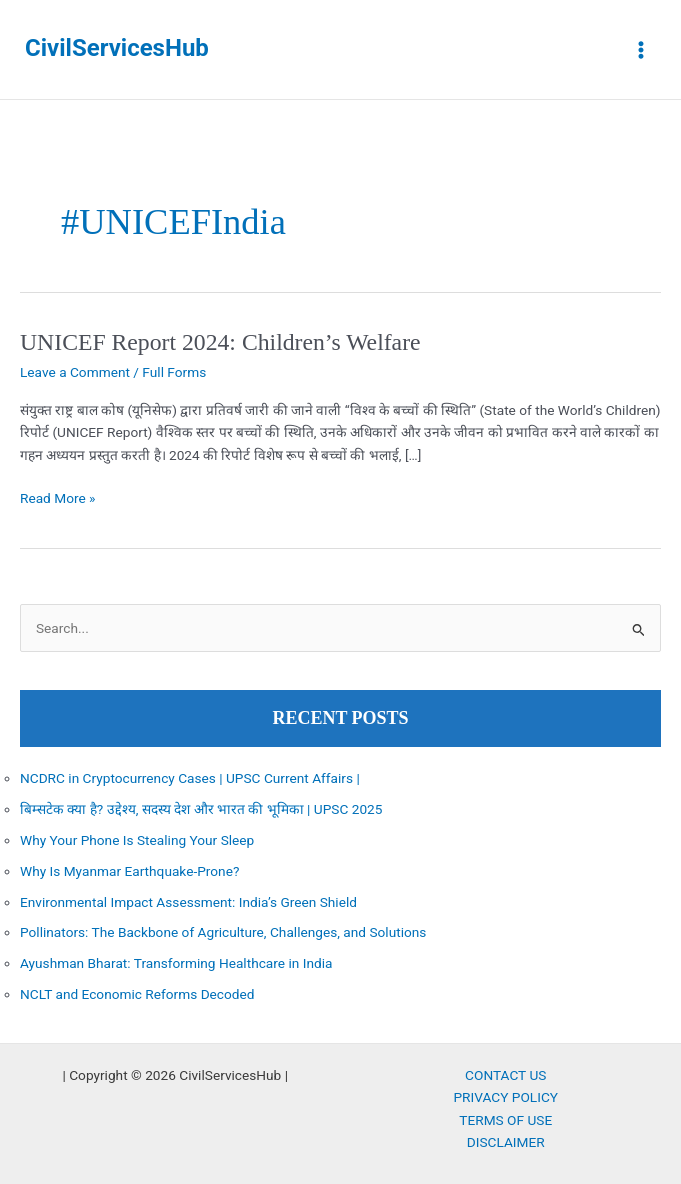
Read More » (58, 498)
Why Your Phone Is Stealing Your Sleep (137, 840)
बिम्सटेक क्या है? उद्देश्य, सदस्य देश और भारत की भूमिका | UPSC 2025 (201, 809)
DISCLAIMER (506, 1142)
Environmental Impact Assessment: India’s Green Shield (188, 902)
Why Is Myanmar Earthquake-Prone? (129, 871)
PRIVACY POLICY (505, 1097)
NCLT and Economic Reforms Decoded (137, 994)
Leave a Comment (75, 372)
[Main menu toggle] (641, 49)
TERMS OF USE (505, 1120)
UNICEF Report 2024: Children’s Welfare (220, 342)
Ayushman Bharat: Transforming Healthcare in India (176, 963)
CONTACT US (505, 1075)
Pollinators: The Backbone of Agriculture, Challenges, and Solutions (223, 932)
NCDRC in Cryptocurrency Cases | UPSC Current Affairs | (190, 778)
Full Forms (174, 372)
